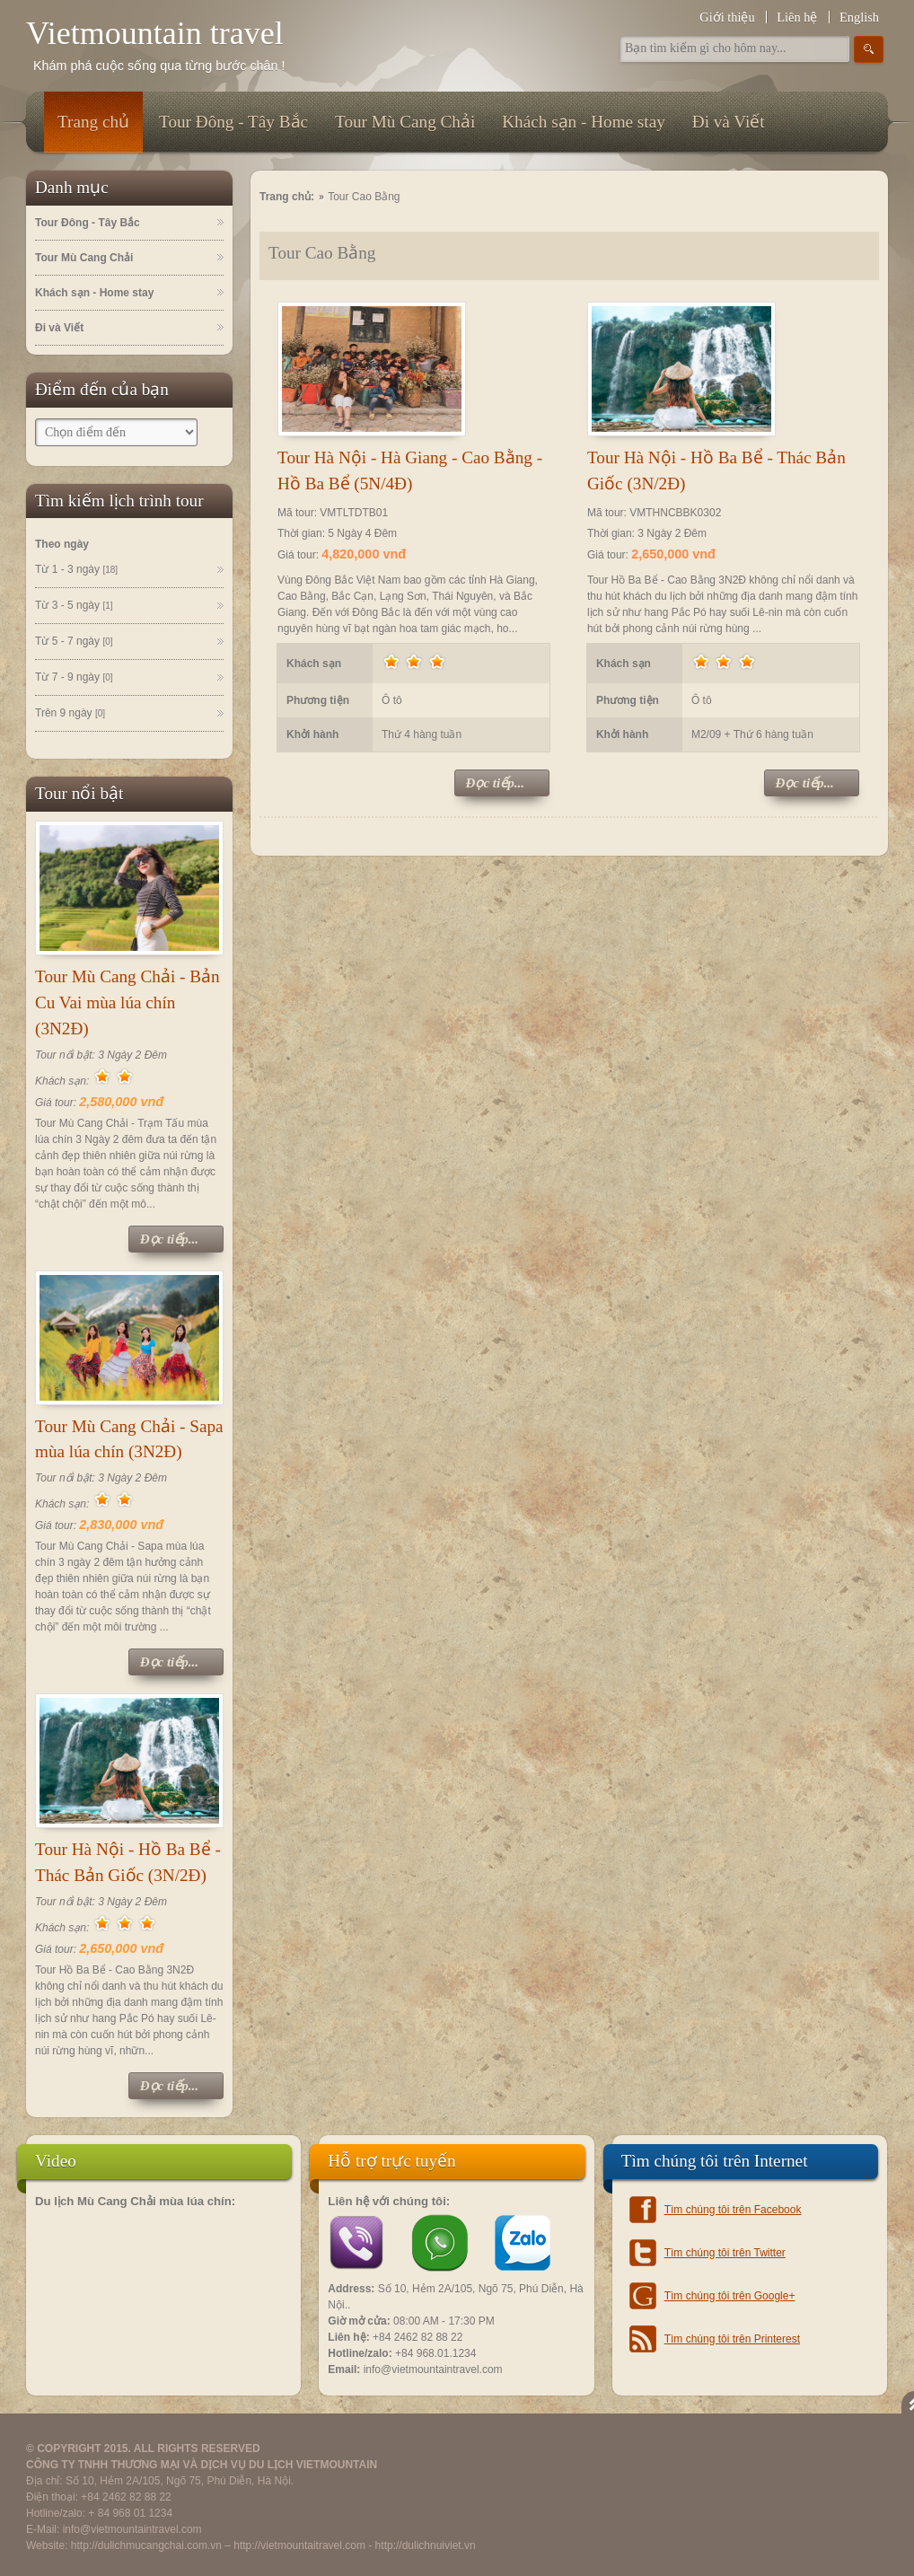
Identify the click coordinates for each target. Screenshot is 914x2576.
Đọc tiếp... (169, 1239)
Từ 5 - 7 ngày (74, 642)
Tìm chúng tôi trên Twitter (725, 2252)
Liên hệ (797, 17)
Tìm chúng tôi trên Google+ (729, 2296)
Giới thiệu (726, 17)
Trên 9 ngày (70, 714)
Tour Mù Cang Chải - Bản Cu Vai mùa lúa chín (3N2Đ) (127, 1002)
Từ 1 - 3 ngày (76, 570)
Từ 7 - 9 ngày (74, 678)
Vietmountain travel (155, 33)
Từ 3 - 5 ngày (74, 606)
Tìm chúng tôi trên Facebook (733, 2209)
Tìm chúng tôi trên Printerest (732, 2339)
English (859, 17)
